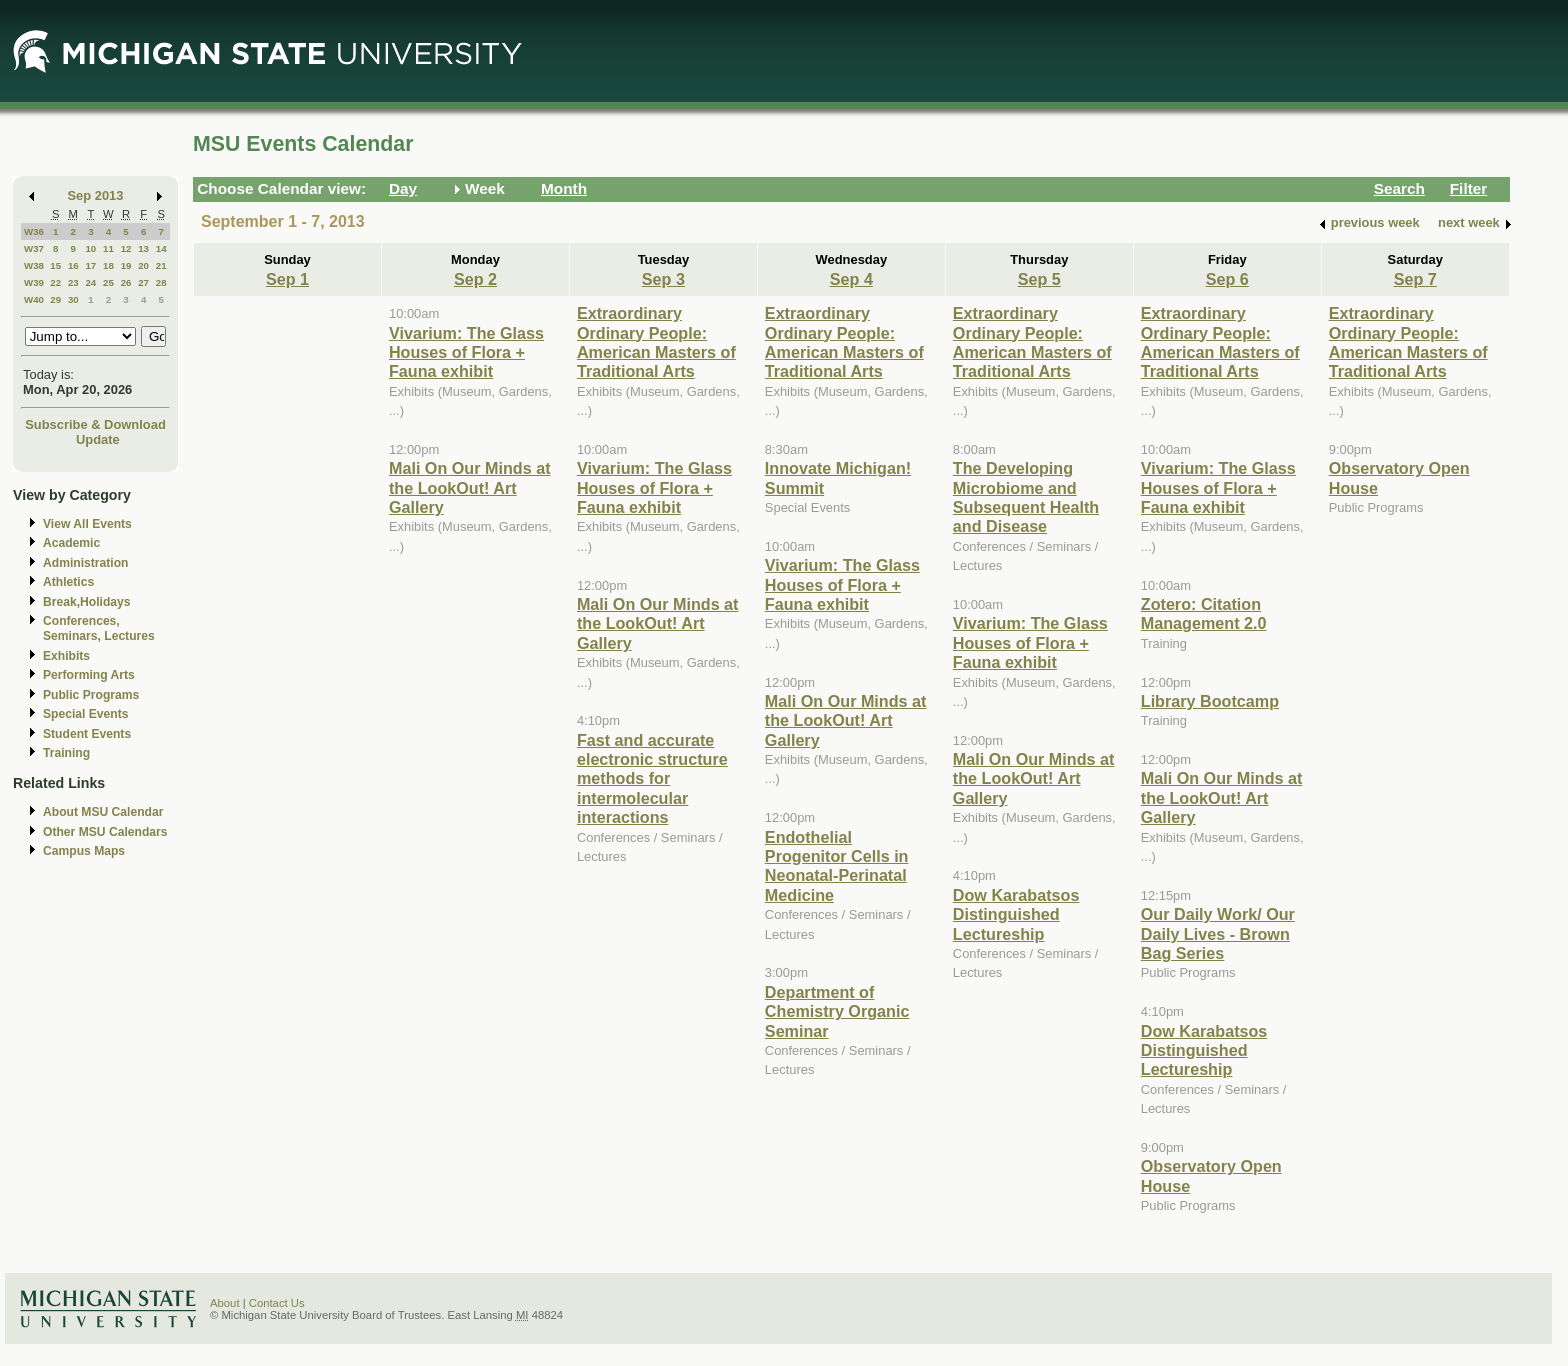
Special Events (85, 714)
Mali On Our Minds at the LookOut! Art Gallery (470, 487)
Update (98, 439)
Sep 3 (663, 279)
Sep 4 (851, 279)
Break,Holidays (87, 602)
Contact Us (277, 1303)
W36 (34, 231)
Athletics (68, 582)
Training (66, 753)
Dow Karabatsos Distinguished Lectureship (1016, 914)
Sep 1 (287, 279)
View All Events (87, 524)
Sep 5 (1039, 279)
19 (126, 265)
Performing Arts (89, 675)
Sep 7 (1415, 279)
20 (143, 265)
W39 (34, 282)
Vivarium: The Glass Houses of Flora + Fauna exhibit (466, 352)
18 (108, 265)
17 (90, 265)
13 (143, 248)
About (225, 1303)
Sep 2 (475, 279)
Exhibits (66, 656)
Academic (71, 543)
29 (55, 299)
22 (55, 282)
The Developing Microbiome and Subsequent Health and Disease (1026, 497)
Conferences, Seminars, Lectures (99, 628)
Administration (85, 563)
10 (90, 248)
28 (161, 282)
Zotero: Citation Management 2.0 (1204, 613)
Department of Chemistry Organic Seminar (837, 1011)
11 (108, 248)
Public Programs (91, 695)
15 (55, 265)
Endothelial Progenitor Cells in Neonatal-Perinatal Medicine (837, 866)
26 (126, 282)
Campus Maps (84, 851)
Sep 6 (1227, 279)
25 (108, 282)
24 (90, 282)
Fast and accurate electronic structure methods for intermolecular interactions (652, 779)
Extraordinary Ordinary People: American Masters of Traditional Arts (656, 342)
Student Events (87, 734)
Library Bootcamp (1210, 701)
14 (161, 248)
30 (73, 299)
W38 (34, 265)
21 (161, 265)
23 (73, 282)
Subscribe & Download (95, 424)
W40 (34, 299)
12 (126, 248)
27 (143, 282)
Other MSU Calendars (105, 832)
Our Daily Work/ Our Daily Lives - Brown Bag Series (1218, 933)
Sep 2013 (96, 195)
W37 (34, 248)
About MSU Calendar (103, 812)
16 (73, 265)
